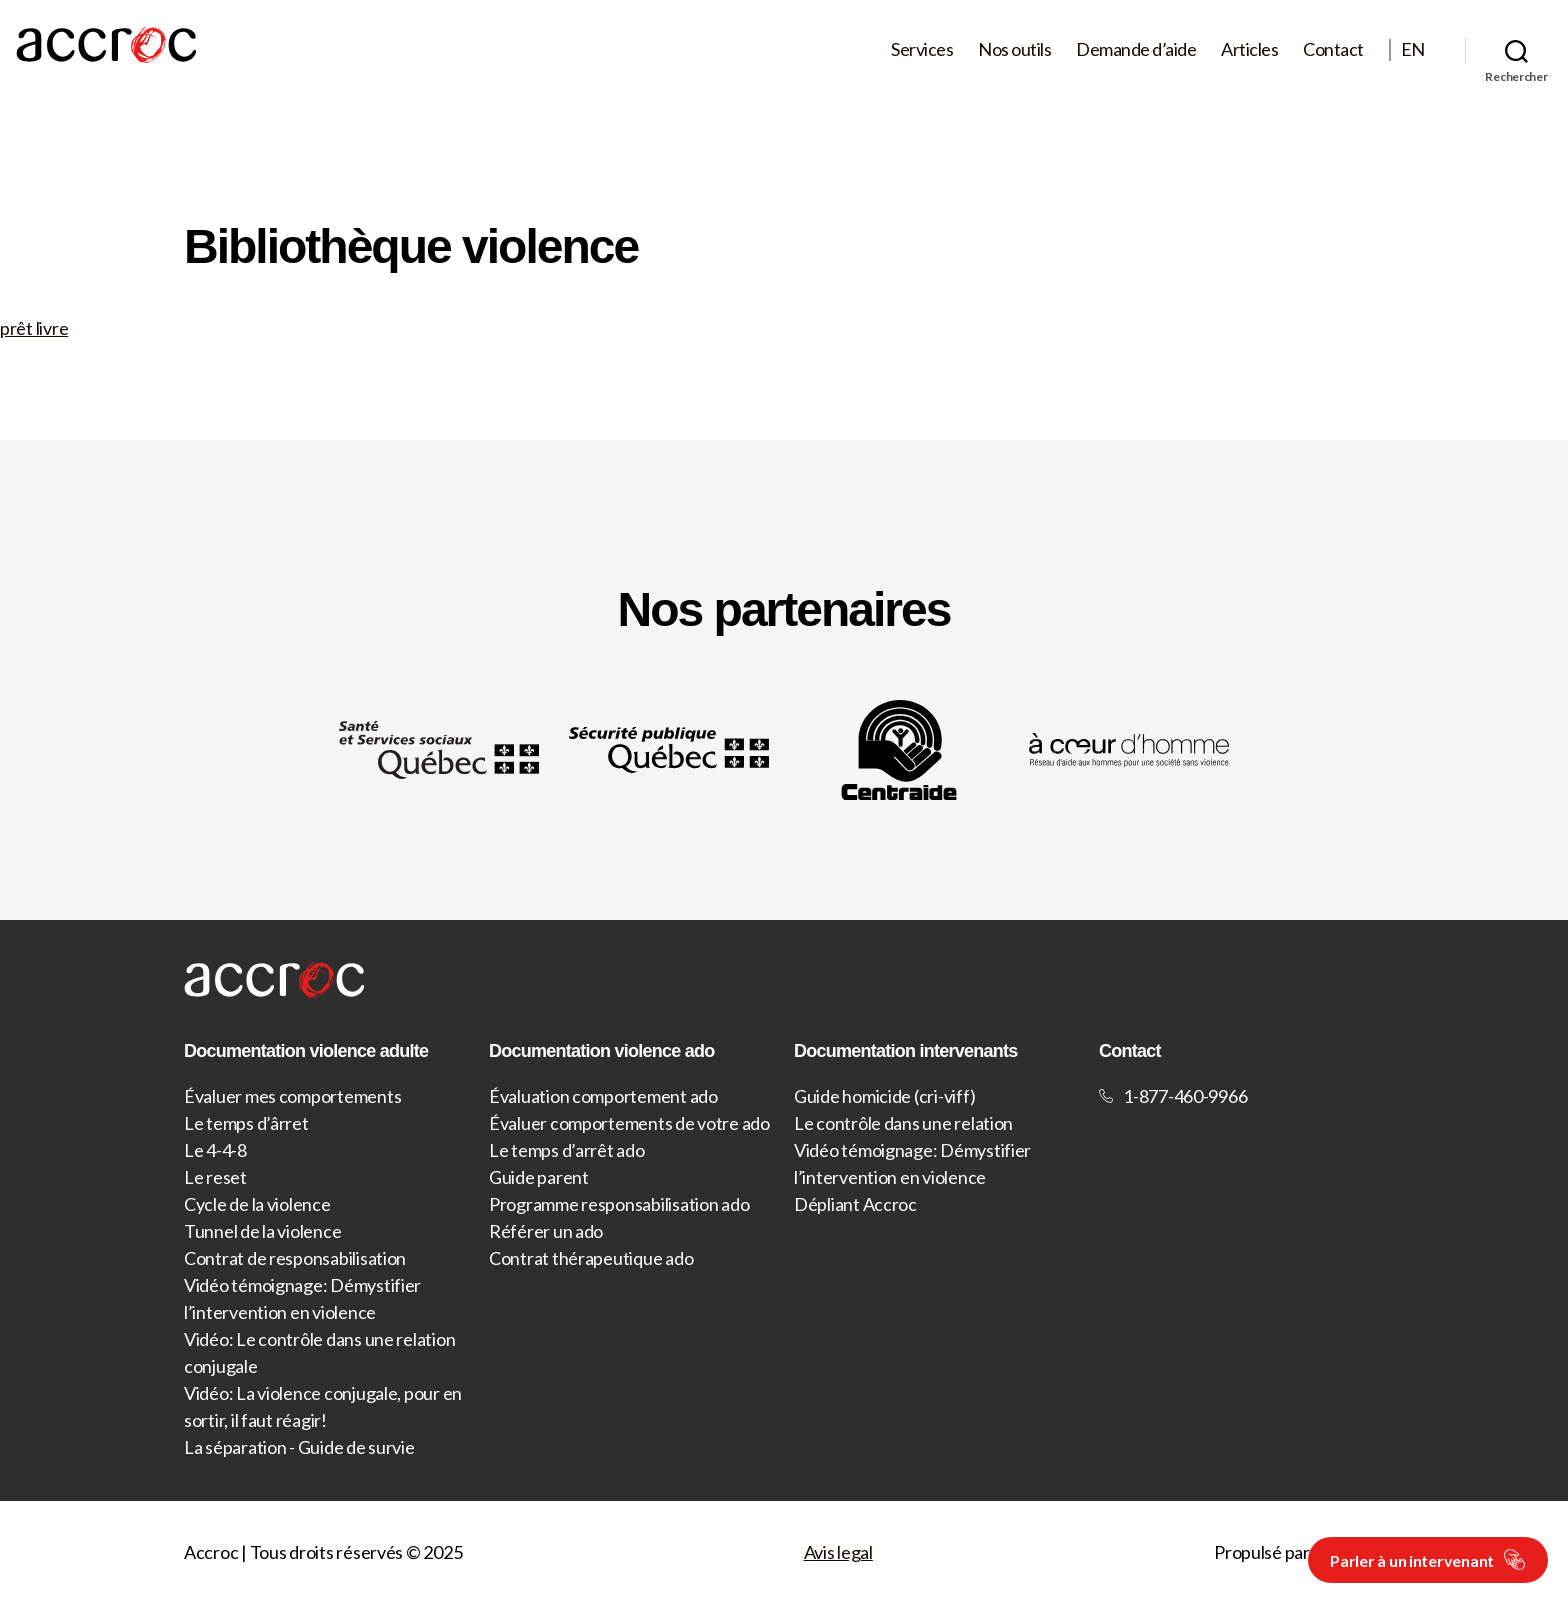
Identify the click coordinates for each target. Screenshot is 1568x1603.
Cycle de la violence (257, 1204)
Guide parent (539, 1177)
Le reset (215, 1177)
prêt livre (34, 328)
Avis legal (838, 1552)
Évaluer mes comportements (292, 1096)
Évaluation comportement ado (603, 1096)
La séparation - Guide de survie (299, 1447)
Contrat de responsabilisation (295, 1258)
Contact (1333, 49)
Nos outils (1014, 49)
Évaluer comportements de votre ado (629, 1123)
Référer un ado (546, 1231)
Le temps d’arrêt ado (567, 1150)
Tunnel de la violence (262, 1231)
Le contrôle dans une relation (903, 1123)
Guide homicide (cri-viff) (884, 1096)
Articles (1249, 49)
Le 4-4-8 (215, 1150)
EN (1413, 49)
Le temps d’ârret (246, 1123)
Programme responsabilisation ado (619, 1204)
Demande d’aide (1136, 49)
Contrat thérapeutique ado (591, 1258)
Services (922, 49)
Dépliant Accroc (855, 1204)
